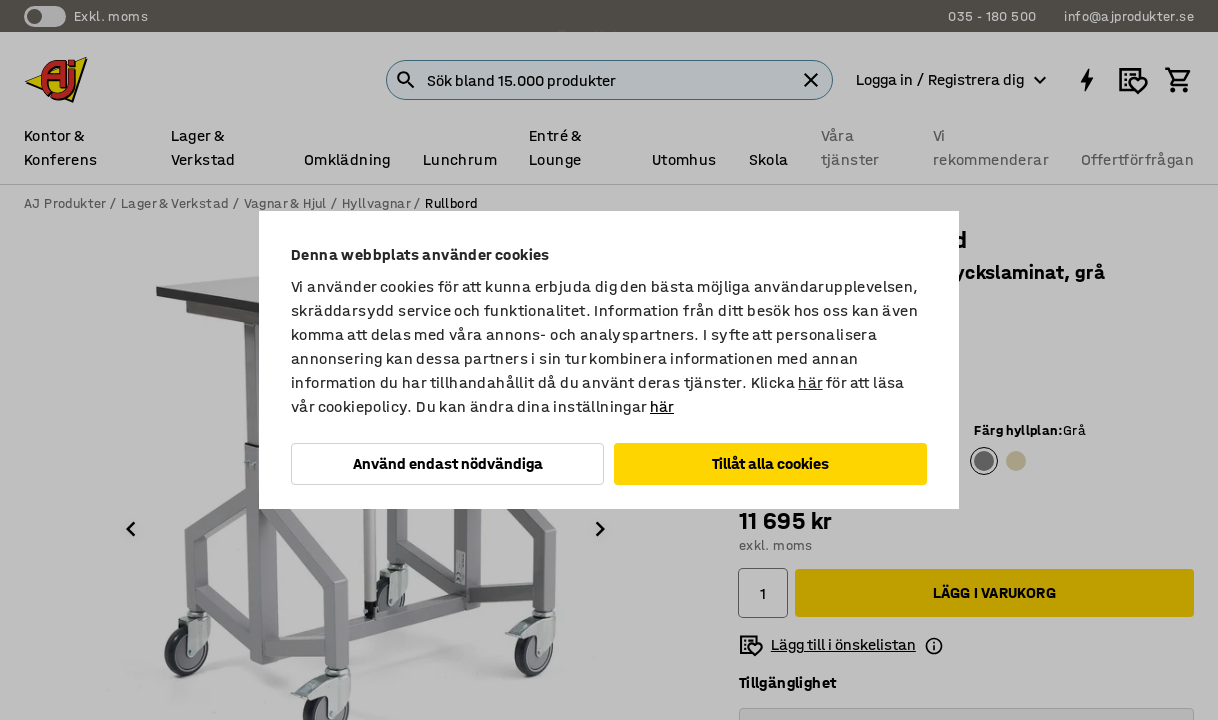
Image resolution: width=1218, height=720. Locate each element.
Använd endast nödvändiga (448, 463)
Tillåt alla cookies (770, 463)
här (810, 382)
